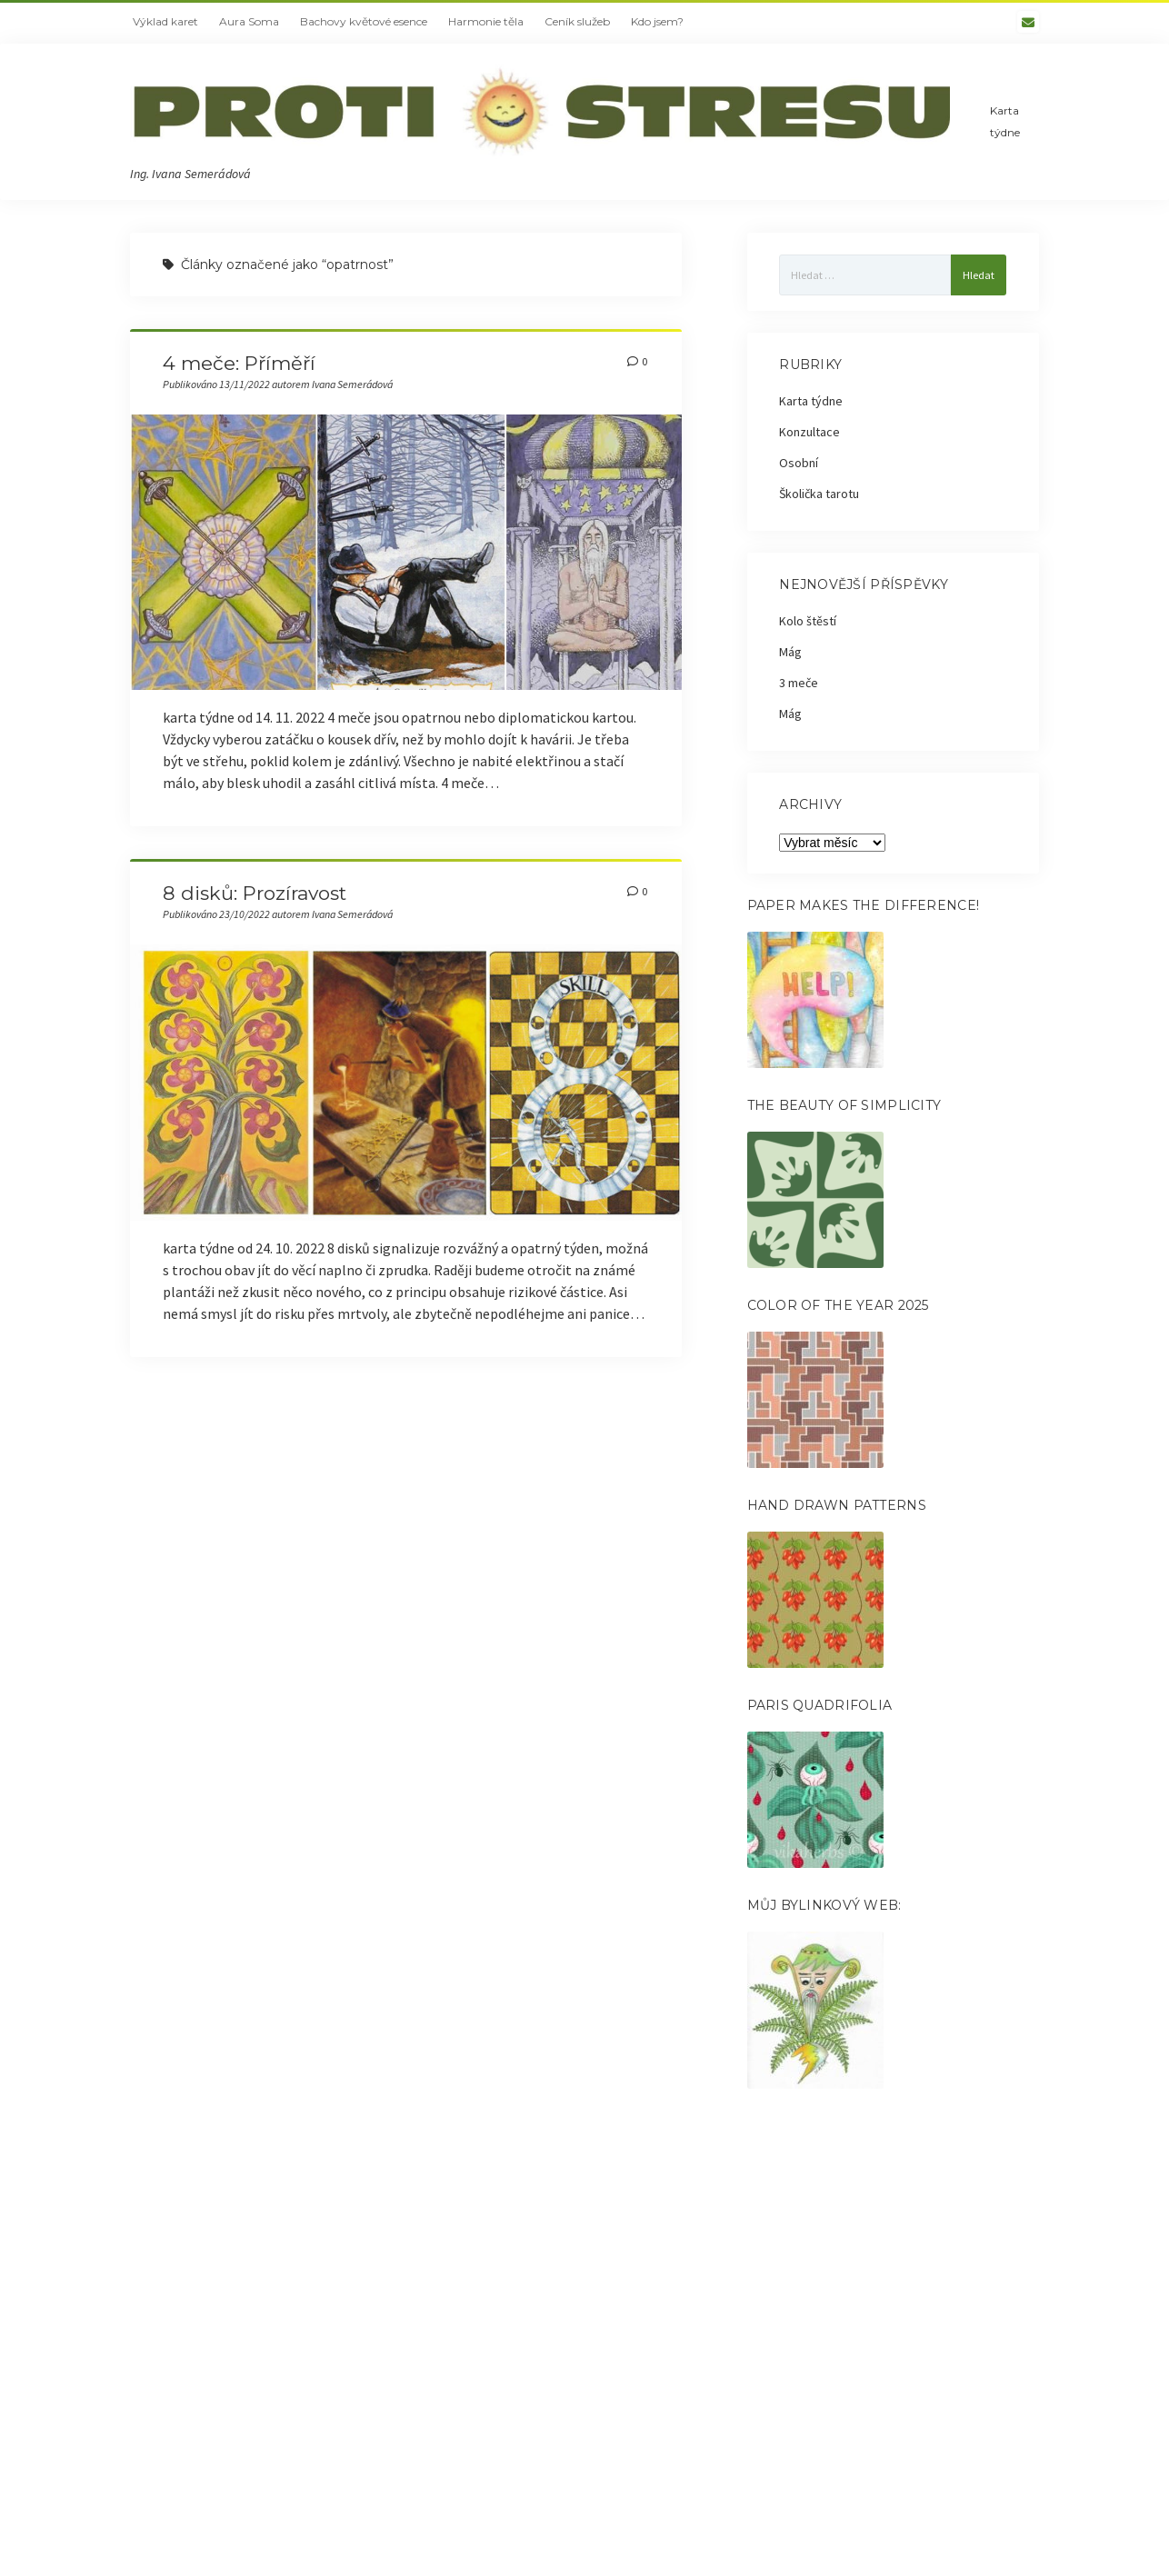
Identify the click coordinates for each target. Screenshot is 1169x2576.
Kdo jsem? (657, 21)
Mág (790, 652)
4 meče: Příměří (239, 363)
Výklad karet (165, 21)
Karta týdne (1005, 121)
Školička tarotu (819, 493)
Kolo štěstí (807, 621)
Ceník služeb (577, 21)
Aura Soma (249, 21)
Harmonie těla (486, 21)
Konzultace (809, 432)
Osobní (798, 462)
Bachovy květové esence (363, 21)
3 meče (798, 682)
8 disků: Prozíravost (254, 893)
